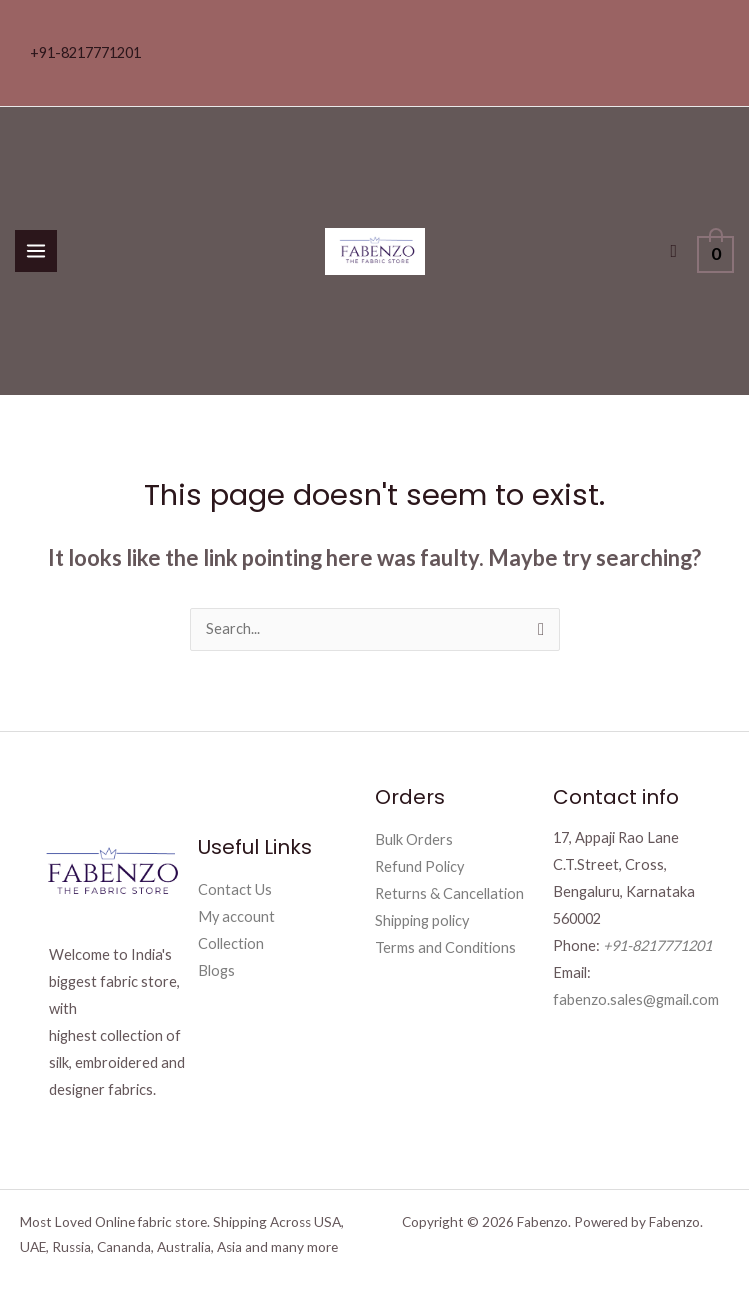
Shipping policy (422, 920)
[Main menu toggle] (36, 251)
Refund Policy (419, 866)
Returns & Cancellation (449, 893)
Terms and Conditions (445, 947)
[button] (674, 251)
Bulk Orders (414, 839)
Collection (231, 943)
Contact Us (235, 889)
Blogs (216, 970)
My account (236, 916)
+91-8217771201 (85, 52)
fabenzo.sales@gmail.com (636, 999)
